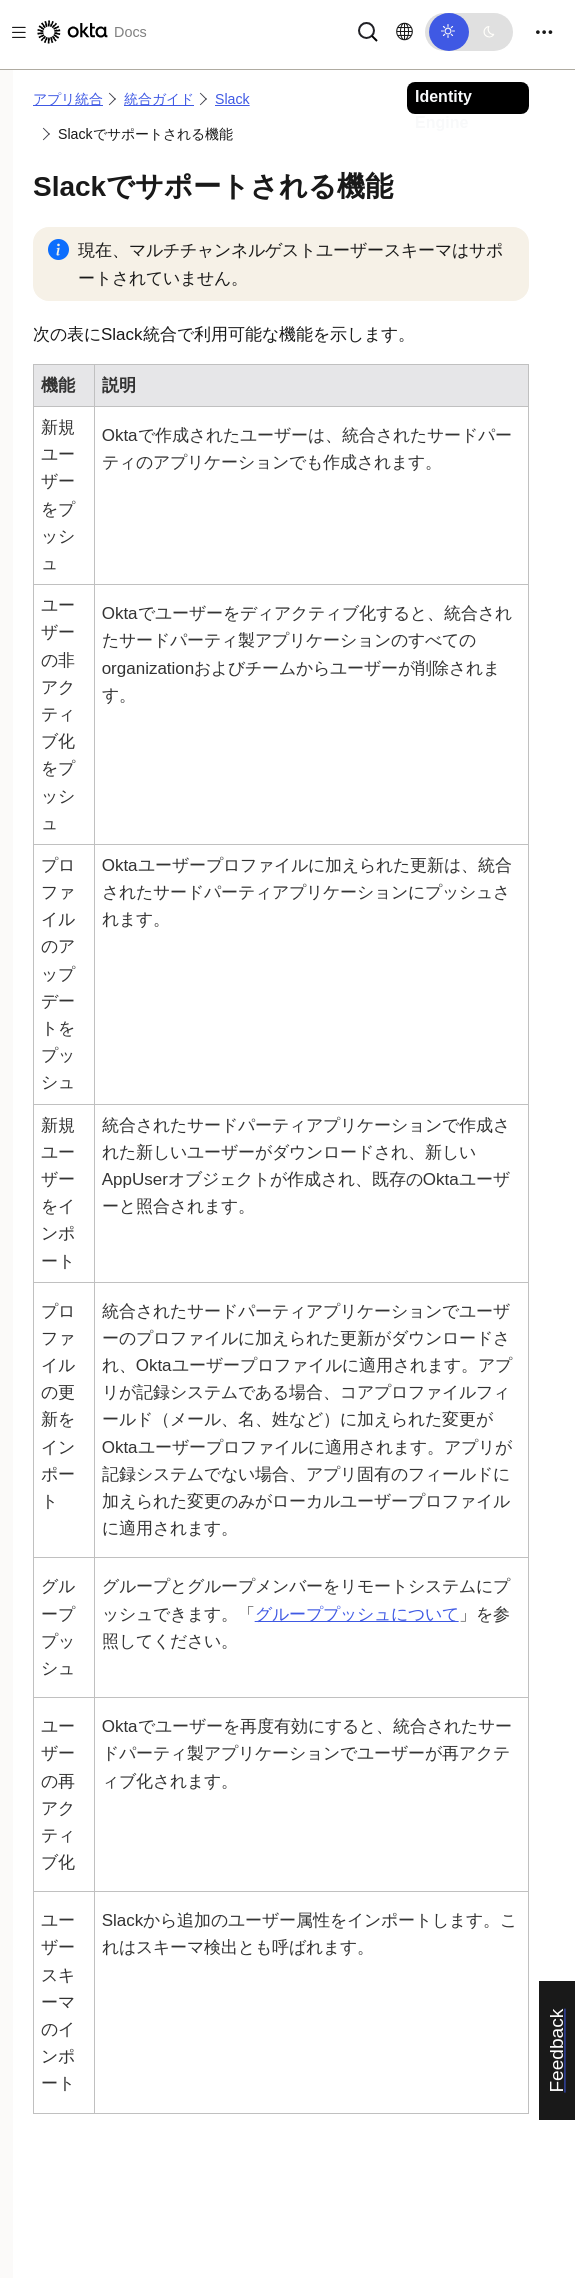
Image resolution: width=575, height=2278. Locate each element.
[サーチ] (368, 30)
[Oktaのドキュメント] (90, 32)
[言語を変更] (404, 32)
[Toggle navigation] (544, 32)
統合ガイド (159, 99)
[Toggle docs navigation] (15, 32)
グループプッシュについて (357, 1614)
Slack (232, 99)
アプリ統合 (68, 99)
